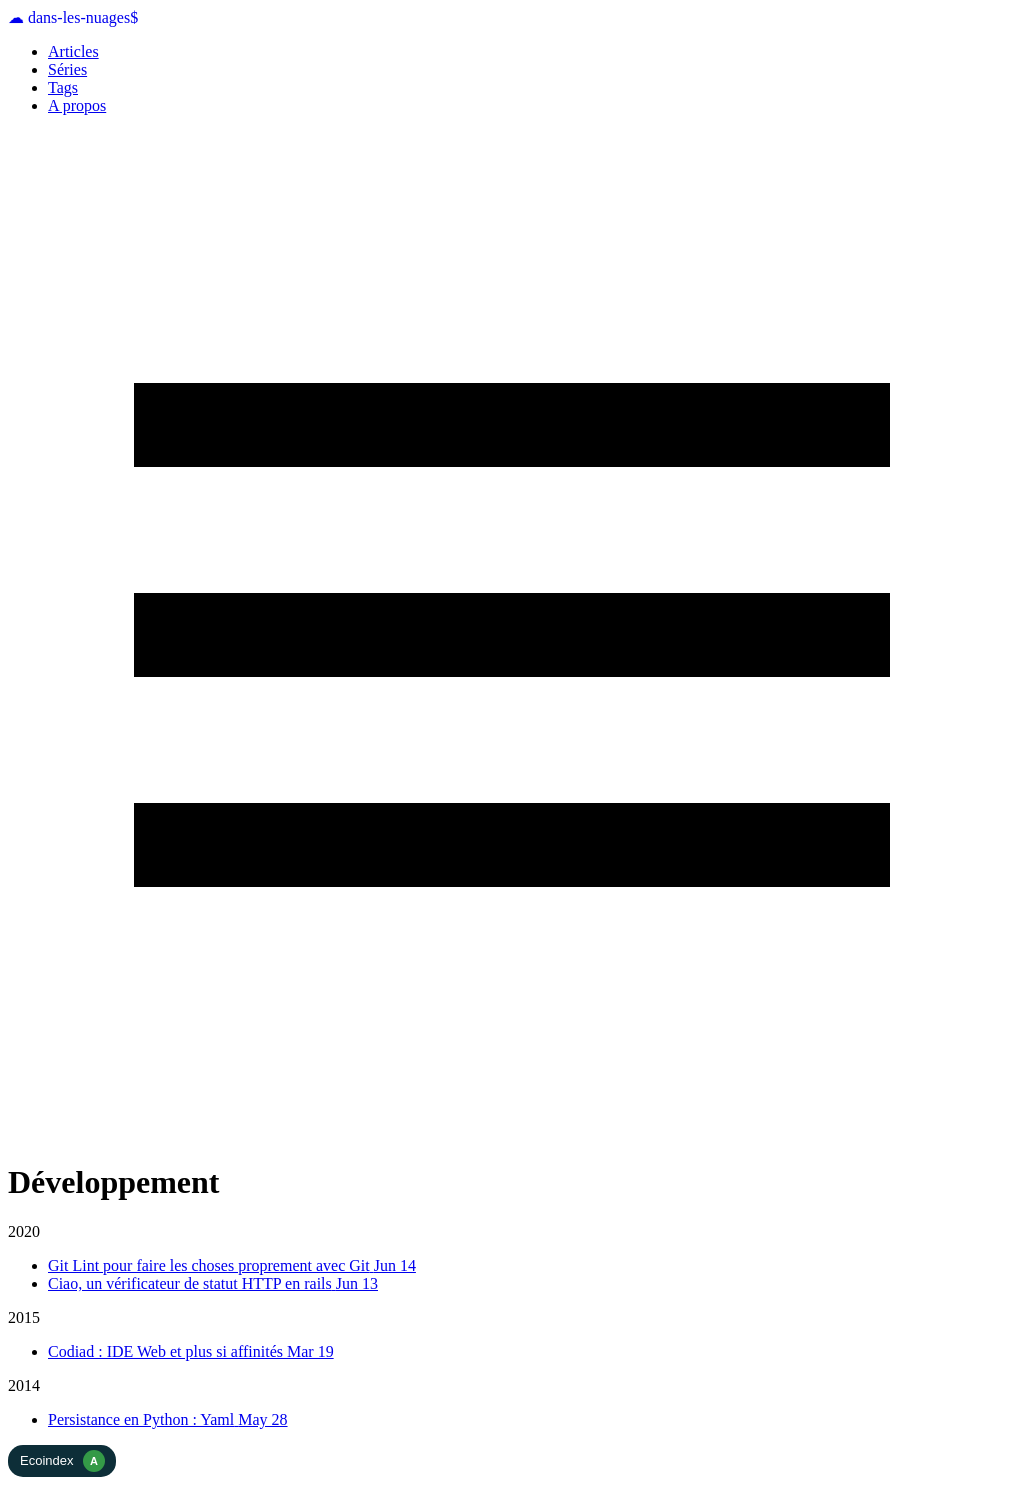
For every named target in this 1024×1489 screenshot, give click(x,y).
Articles (73, 51)
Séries (67, 69)
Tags (63, 87)
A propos (77, 105)
